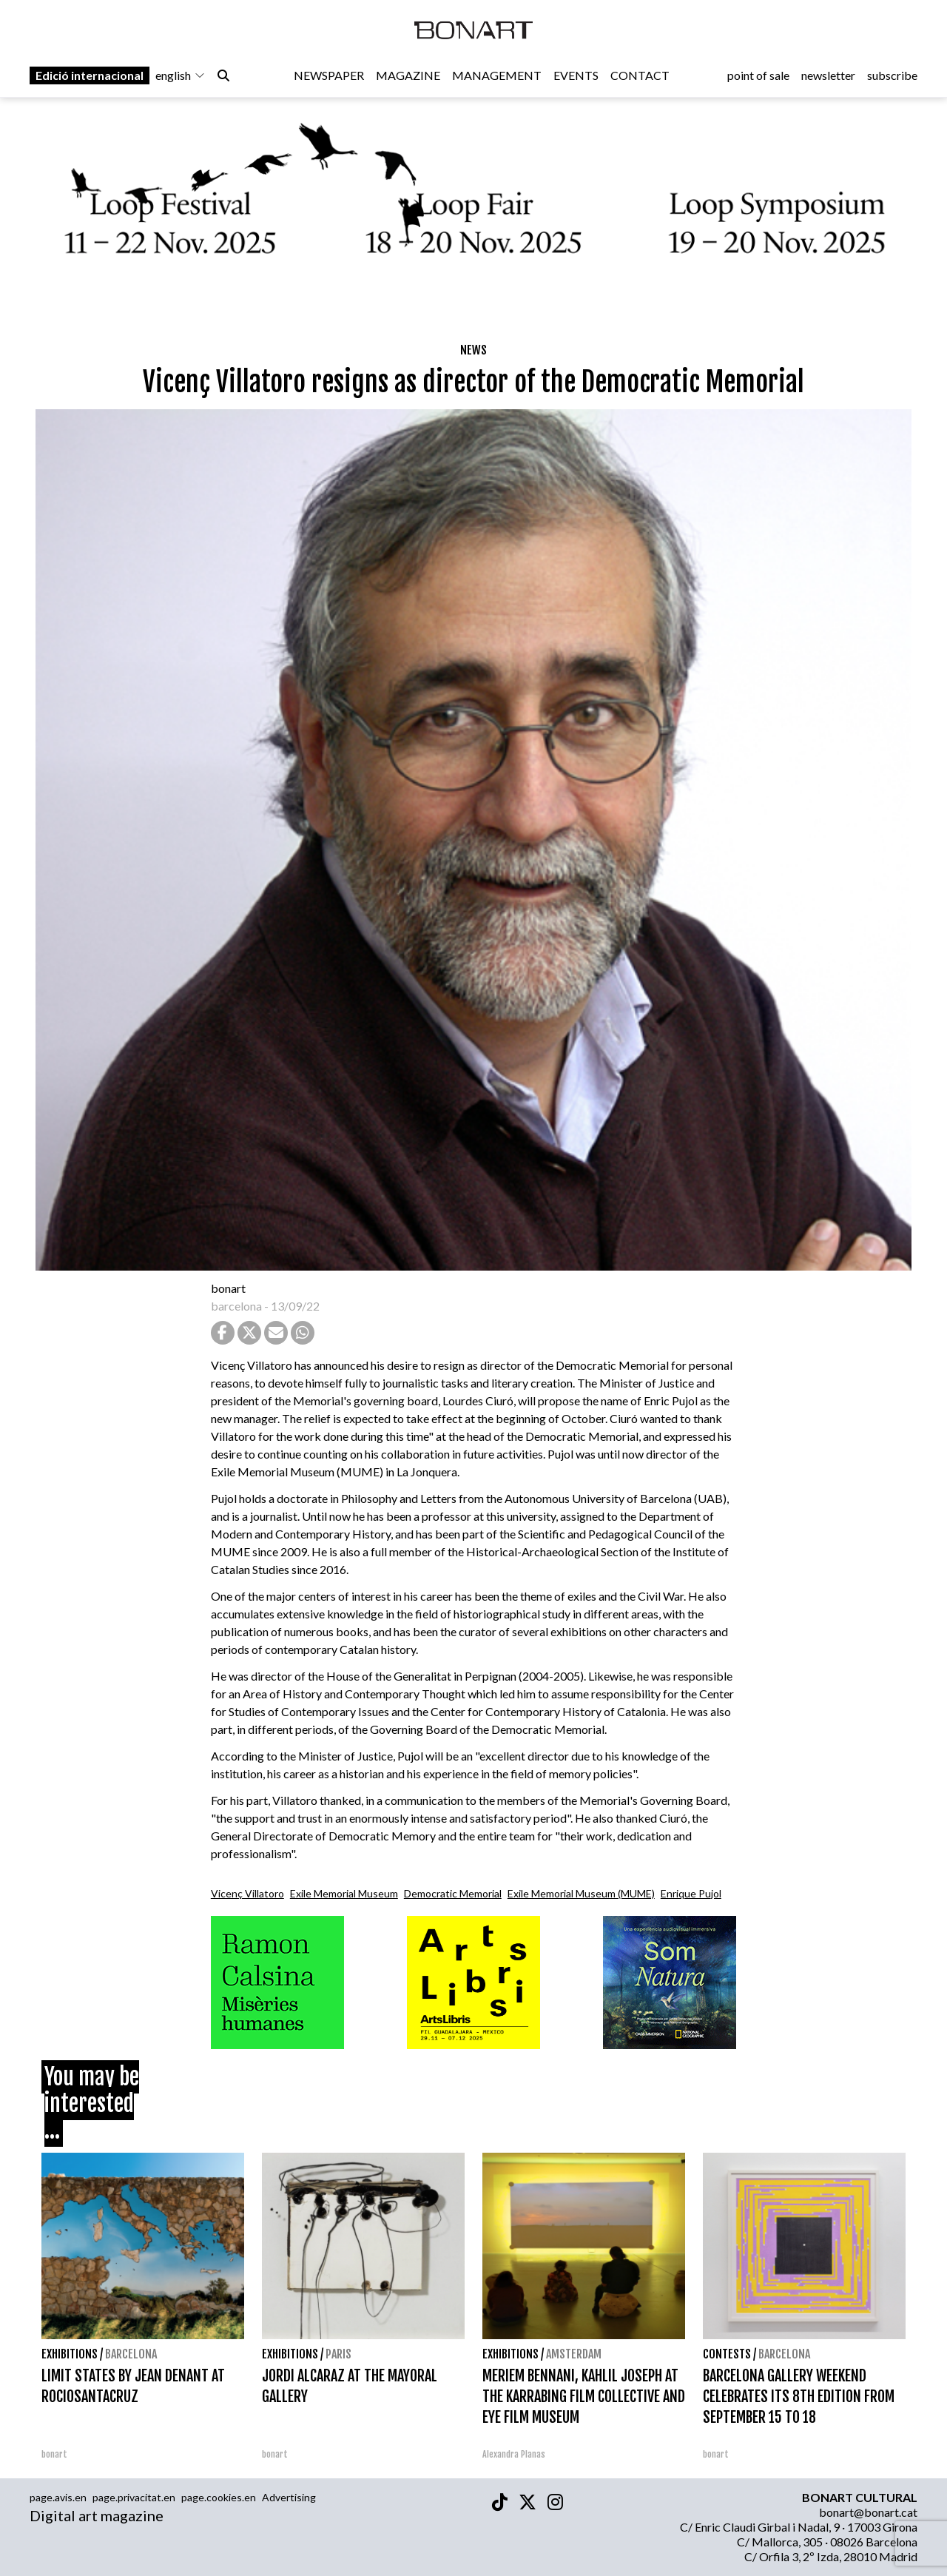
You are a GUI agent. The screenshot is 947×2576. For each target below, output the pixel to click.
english (180, 75)
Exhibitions (69, 2354)
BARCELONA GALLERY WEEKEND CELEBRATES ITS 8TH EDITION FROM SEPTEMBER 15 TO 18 (798, 2397)
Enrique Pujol (691, 1893)
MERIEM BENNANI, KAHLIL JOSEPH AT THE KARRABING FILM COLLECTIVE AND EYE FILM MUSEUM (583, 2397)
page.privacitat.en (133, 2497)
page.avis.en (58, 2497)
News (473, 350)
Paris (338, 2354)
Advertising (289, 2497)
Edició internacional (90, 75)
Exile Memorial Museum (344, 1893)
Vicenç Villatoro (247, 1893)
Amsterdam (573, 2354)
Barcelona (131, 2354)
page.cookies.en (218, 2497)
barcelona (236, 1306)
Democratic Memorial (453, 1893)
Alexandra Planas (513, 2454)
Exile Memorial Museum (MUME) (581, 1893)
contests (727, 2354)
